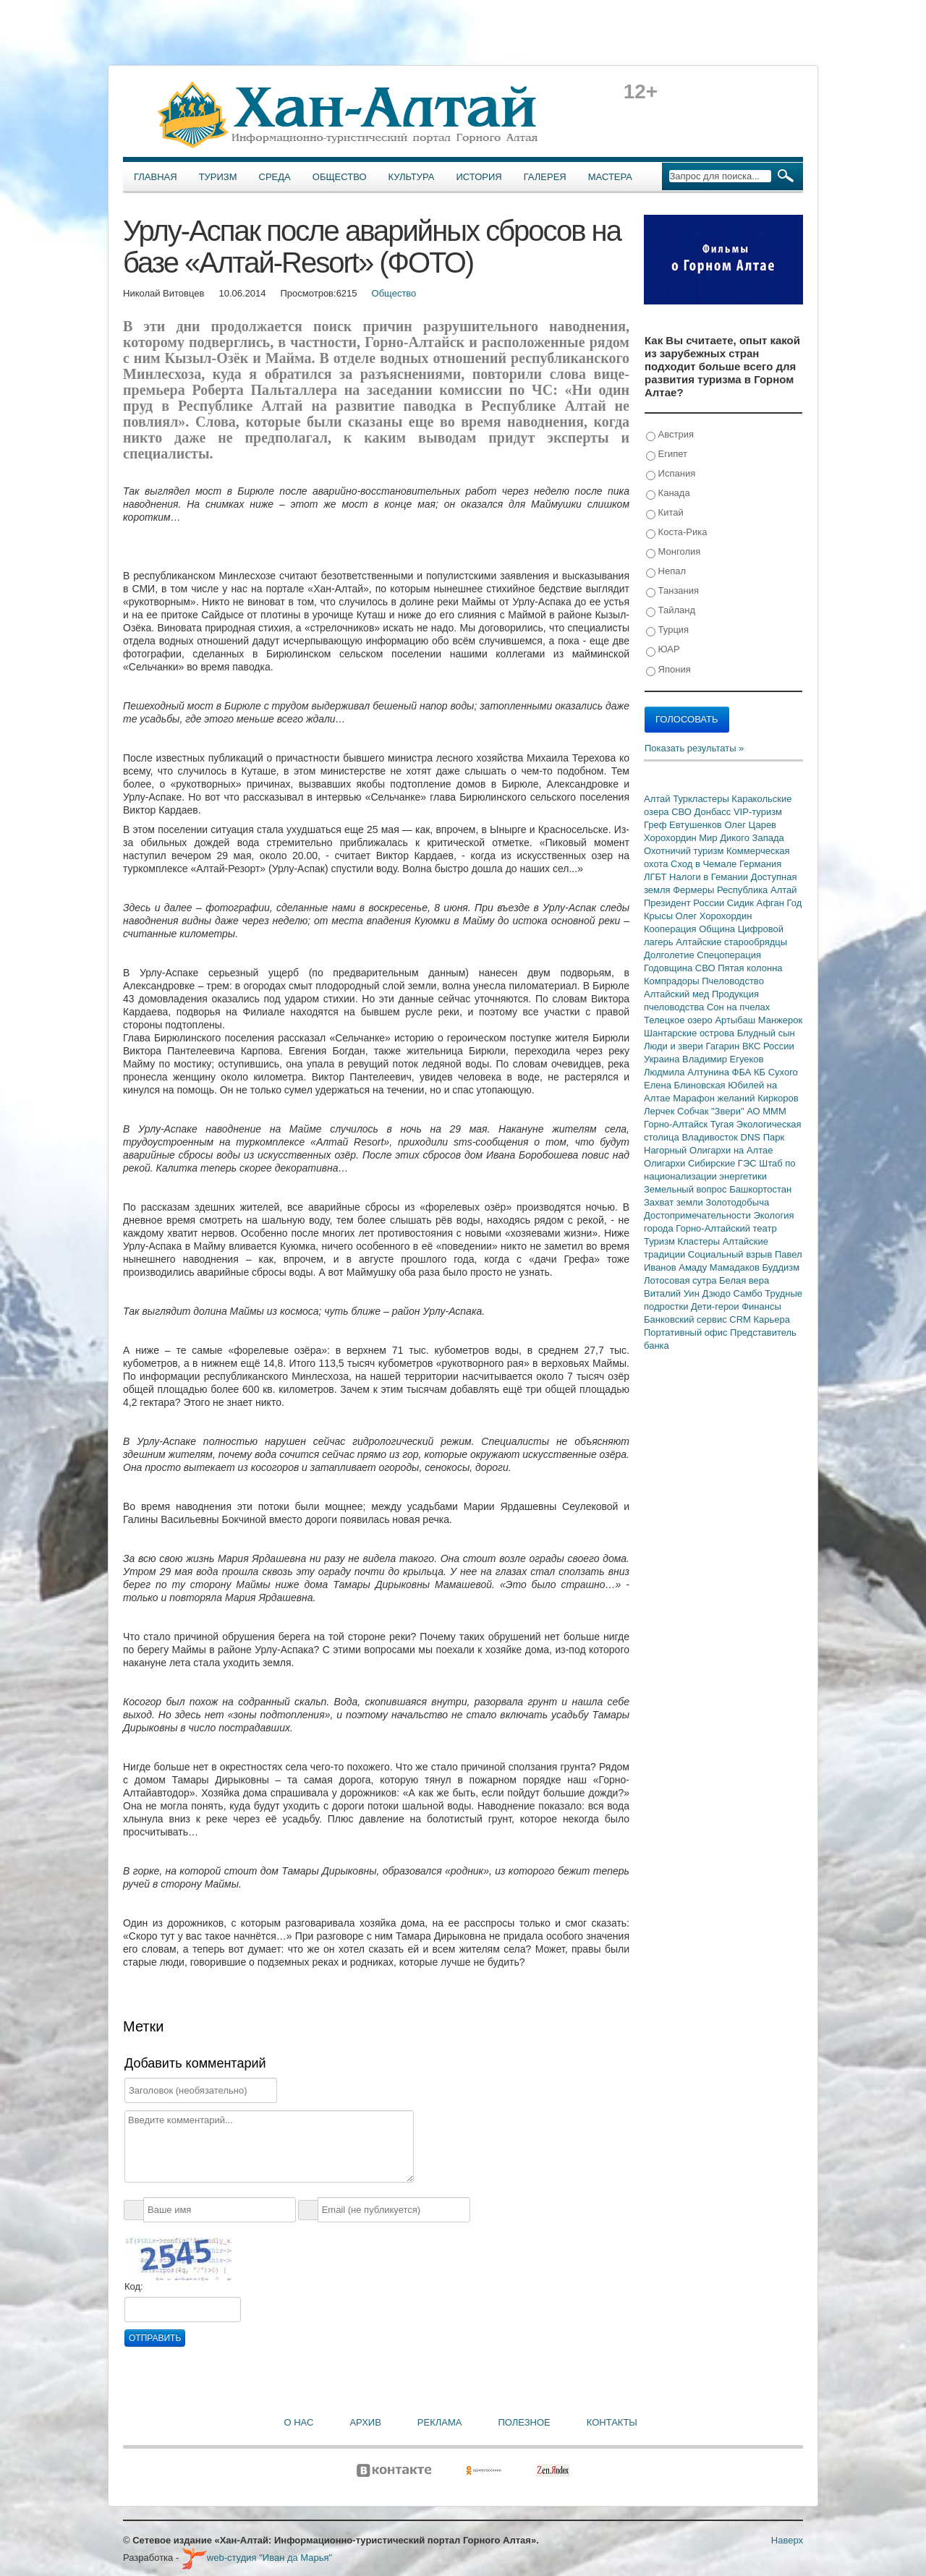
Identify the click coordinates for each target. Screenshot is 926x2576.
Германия (760, 863)
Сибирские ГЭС (723, 1163)
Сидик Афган (757, 902)
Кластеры (700, 1241)
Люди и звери (674, 1046)
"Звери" (729, 1111)
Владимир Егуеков (722, 1059)
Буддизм (781, 1267)
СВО (682, 811)
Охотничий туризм (685, 850)
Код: (133, 2286)
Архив (365, 2422)
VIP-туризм (758, 811)
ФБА (743, 1072)
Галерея (545, 176)
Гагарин (723, 1046)
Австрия (670, 435)
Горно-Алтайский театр (726, 1228)
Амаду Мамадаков (720, 1267)
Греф (656, 824)
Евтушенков (696, 824)
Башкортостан (760, 1189)
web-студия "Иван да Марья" (257, 2557)
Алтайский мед (678, 994)
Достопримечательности (698, 1215)
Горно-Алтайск (677, 1124)
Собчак (694, 1111)
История (479, 176)
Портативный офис (687, 1332)
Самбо (749, 1293)
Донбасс (714, 811)
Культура (411, 176)
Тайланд (670, 611)
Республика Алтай (757, 889)
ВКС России (768, 1046)
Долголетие (670, 955)
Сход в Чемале (705, 863)
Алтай (658, 798)
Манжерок (780, 1020)
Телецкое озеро (679, 1020)
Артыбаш (736, 1020)
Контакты (612, 2422)
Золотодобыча (737, 1202)
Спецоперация (729, 955)
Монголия (673, 552)
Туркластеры (702, 798)
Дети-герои (716, 1306)
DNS (752, 1137)
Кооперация (671, 929)
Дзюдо (717, 1293)
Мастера (610, 176)
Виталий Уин (673, 1293)
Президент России (685, 902)
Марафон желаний (715, 1098)
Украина (663, 1059)
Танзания (672, 591)
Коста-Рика (676, 532)
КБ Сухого (776, 1072)
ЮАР (663, 650)
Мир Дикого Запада (741, 837)
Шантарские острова (690, 1033)
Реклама (439, 2422)
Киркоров (778, 1098)
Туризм (218, 176)
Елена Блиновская (686, 1085)
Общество (340, 176)
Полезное (524, 2422)
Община (718, 929)
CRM (741, 1319)
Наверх (787, 2540)
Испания (670, 474)
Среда (275, 176)
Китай (665, 513)
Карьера (772, 1319)
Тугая (723, 1124)
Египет (666, 454)
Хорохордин (671, 837)
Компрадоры (673, 981)
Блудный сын (766, 1033)
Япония (668, 670)
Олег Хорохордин (714, 915)
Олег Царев (750, 824)
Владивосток (710, 1137)
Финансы (761, 1306)
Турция (667, 630)
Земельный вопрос (686, 1189)
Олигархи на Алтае (731, 1150)
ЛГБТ (656, 876)
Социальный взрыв (731, 1254)
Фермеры (695, 889)
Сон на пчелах (738, 1007)
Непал (666, 572)
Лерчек (660, 1111)
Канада (668, 493)
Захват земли (674, 1202)
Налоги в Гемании (710, 876)
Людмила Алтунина (688, 1072)
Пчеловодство (733, 981)
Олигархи (666, 1163)
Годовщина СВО (681, 968)
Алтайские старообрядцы (731, 942)
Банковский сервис (686, 1319)
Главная (155, 176)
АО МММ (766, 1111)
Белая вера (744, 1280)
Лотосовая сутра (681, 1280)
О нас (299, 2422)
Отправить (155, 2338)
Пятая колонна (750, 968)
